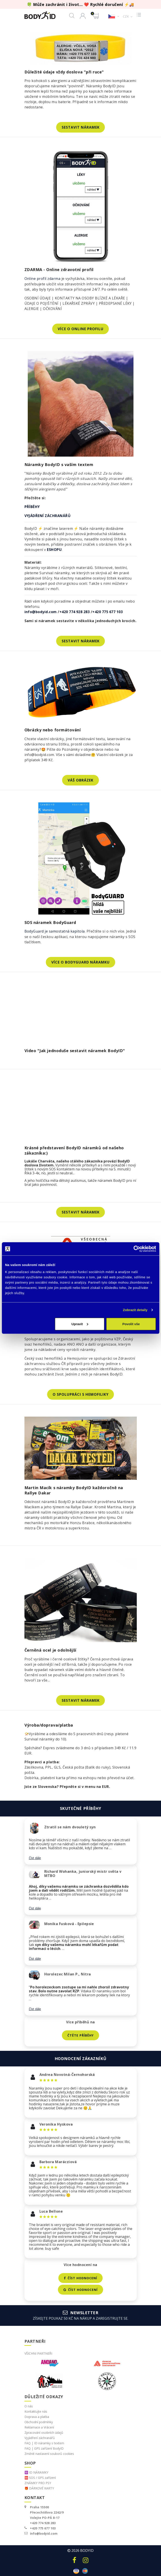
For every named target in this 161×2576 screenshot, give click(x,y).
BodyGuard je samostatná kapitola (54, 930)
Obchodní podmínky (38, 2421)
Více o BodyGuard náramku (80, 961)
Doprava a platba (36, 2416)
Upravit (79, 1324)
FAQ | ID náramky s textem (44, 2442)
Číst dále (35, 1857)
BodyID (87, 2549)
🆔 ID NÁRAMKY (36, 2471)
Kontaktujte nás (35, 2410)
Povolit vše (131, 1324)
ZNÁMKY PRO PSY (37, 2482)
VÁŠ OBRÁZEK (80, 779)
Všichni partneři (38, 2352)
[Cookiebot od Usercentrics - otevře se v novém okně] (136, 1249)
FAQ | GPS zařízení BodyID (44, 2447)
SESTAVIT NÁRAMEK (81, 127)
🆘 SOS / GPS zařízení (40, 2477)
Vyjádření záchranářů (39, 2437)
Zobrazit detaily (135, 1310)
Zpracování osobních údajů (43, 2431)
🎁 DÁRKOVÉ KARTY (39, 2487)
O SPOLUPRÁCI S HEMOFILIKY (81, 1393)
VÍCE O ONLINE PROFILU (81, 328)
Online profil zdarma (42, 278)
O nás (28, 2405)
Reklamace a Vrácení (39, 2426)
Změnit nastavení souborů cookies (49, 2452)
